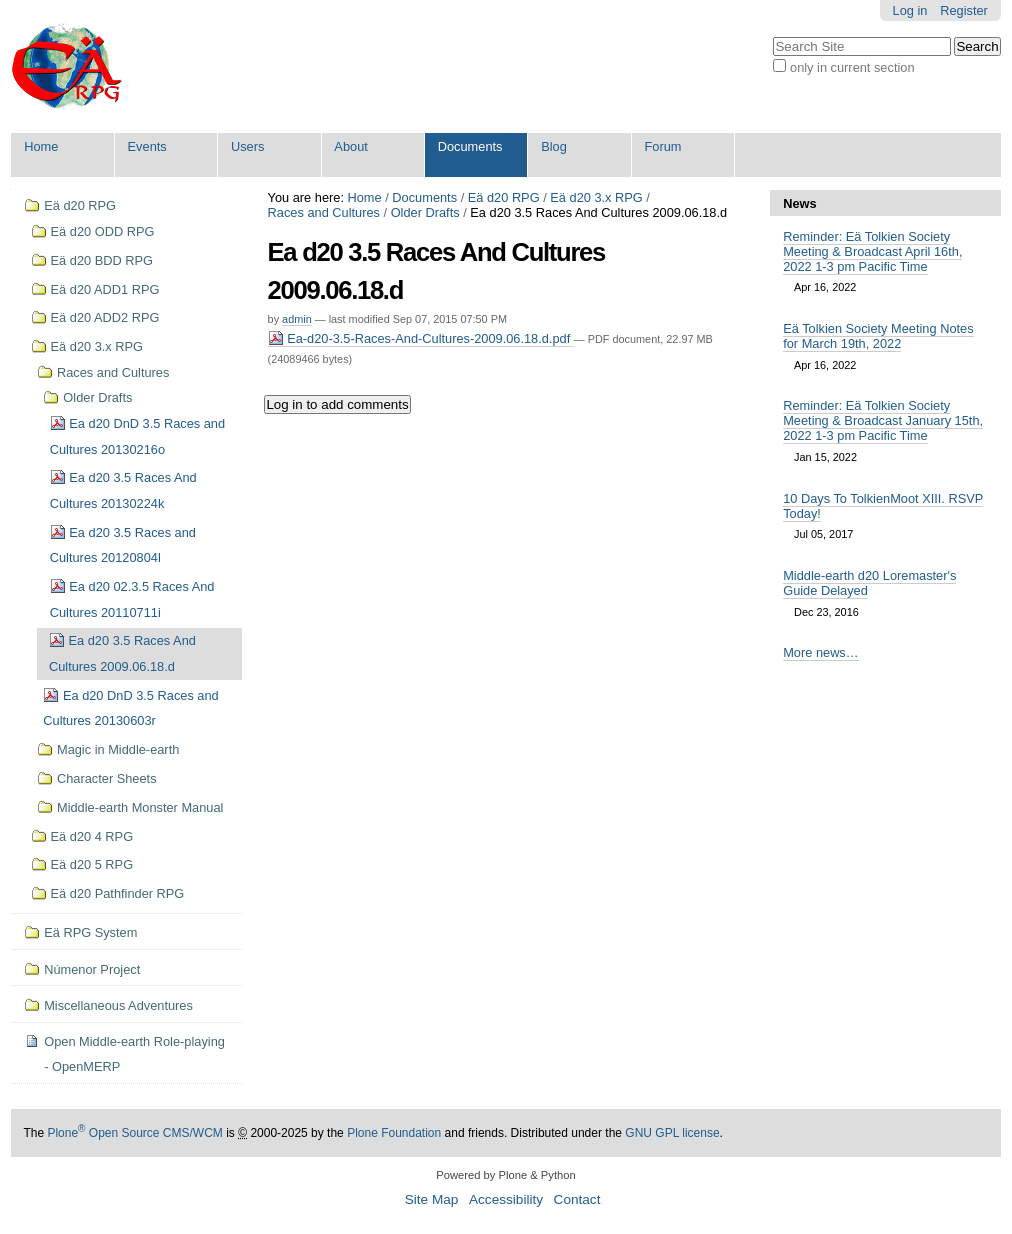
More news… (820, 652)
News (799, 203)
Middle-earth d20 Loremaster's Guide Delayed (869, 583)
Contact (577, 1199)
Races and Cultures (324, 212)
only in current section (852, 67)
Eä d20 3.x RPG (596, 197)
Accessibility (506, 1199)
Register (964, 10)
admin (297, 319)
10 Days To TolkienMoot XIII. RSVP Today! (883, 506)
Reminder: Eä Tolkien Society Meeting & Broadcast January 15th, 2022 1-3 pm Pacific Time (883, 420)
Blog (554, 146)
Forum (663, 146)
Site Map (432, 1199)
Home (41, 146)
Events (147, 146)
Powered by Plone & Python (505, 1175)
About (350, 146)
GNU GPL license (672, 1133)
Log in (910, 10)
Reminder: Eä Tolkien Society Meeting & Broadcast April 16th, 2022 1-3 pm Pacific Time (872, 251)
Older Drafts (425, 212)
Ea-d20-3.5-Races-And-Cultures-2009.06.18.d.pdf (421, 338)
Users (247, 146)
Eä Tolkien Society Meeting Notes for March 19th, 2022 (878, 336)
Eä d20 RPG (504, 197)
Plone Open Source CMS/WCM (134, 1133)
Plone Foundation (394, 1133)
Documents (470, 146)
